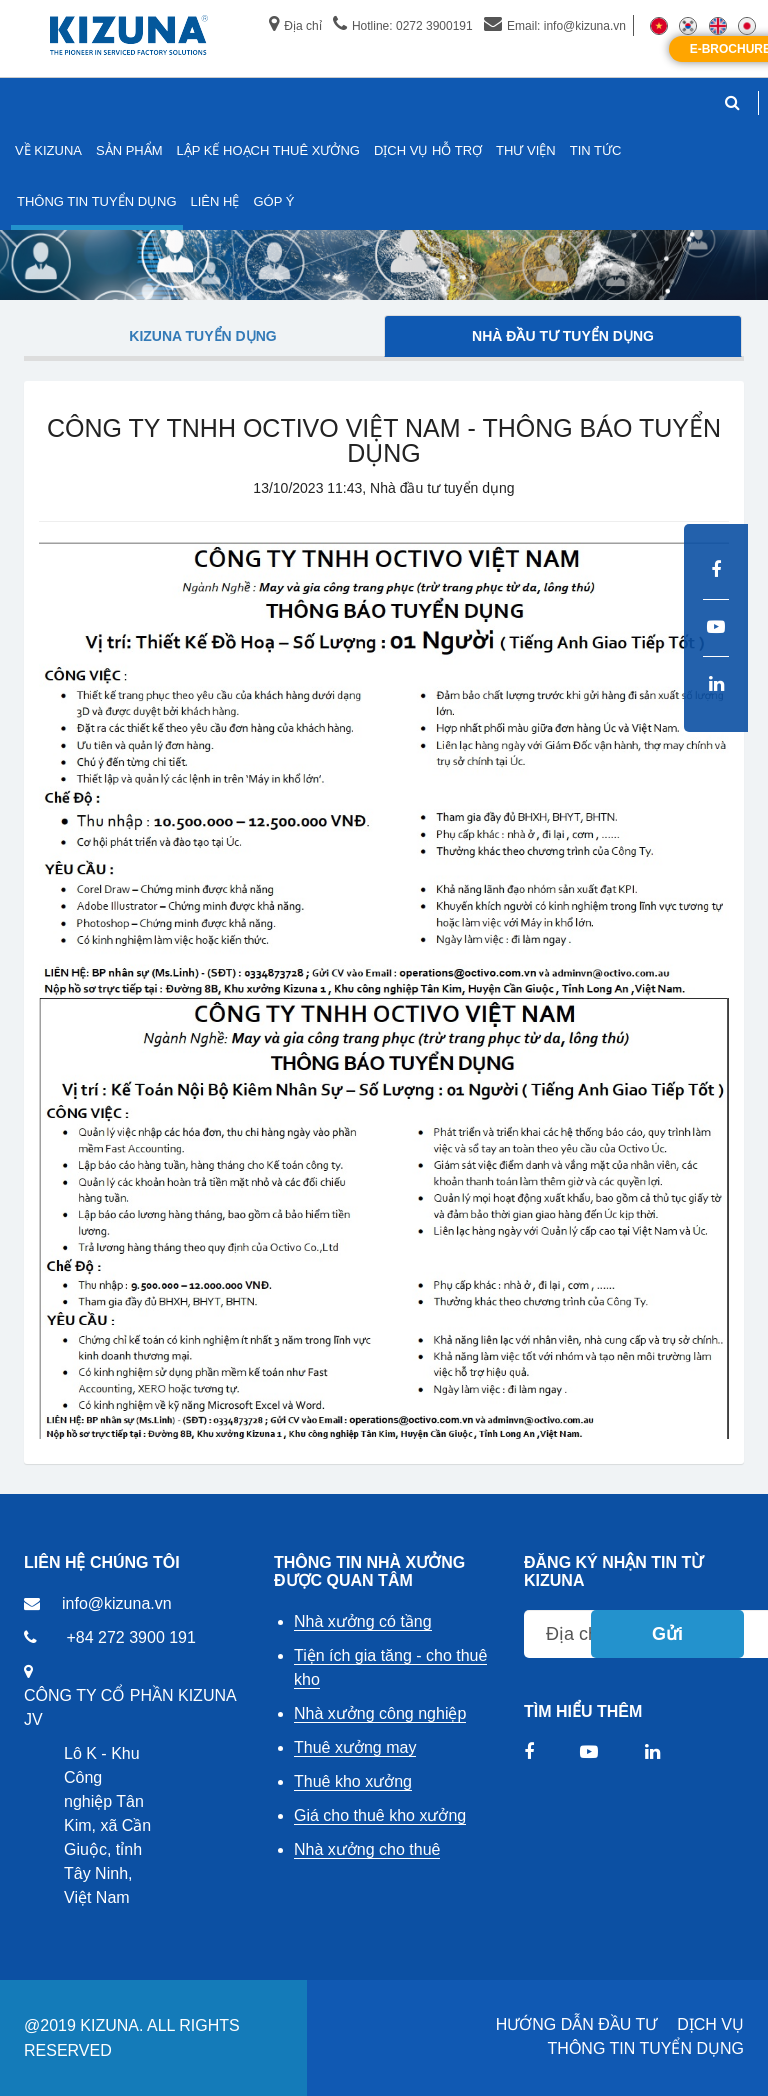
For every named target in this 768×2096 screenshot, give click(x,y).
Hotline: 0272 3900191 (403, 26)
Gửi (667, 1634)
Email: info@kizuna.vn (555, 26)
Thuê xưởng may (355, 1747)
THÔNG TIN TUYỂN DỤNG (646, 2048)
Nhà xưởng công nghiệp (380, 1713)
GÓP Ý (273, 201)
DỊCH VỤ (710, 2024)
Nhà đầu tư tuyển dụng (563, 336)
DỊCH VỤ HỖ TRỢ (428, 150)
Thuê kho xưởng (353, 1781)
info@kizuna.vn (117, 1603)
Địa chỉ (295, 26)
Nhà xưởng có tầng (363, 1621)
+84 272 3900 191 (130, 1637)
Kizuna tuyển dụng (202, 336)
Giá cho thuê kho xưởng (380, 1815)
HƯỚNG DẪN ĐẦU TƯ (577, 2024)
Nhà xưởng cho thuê (367, 1849)
